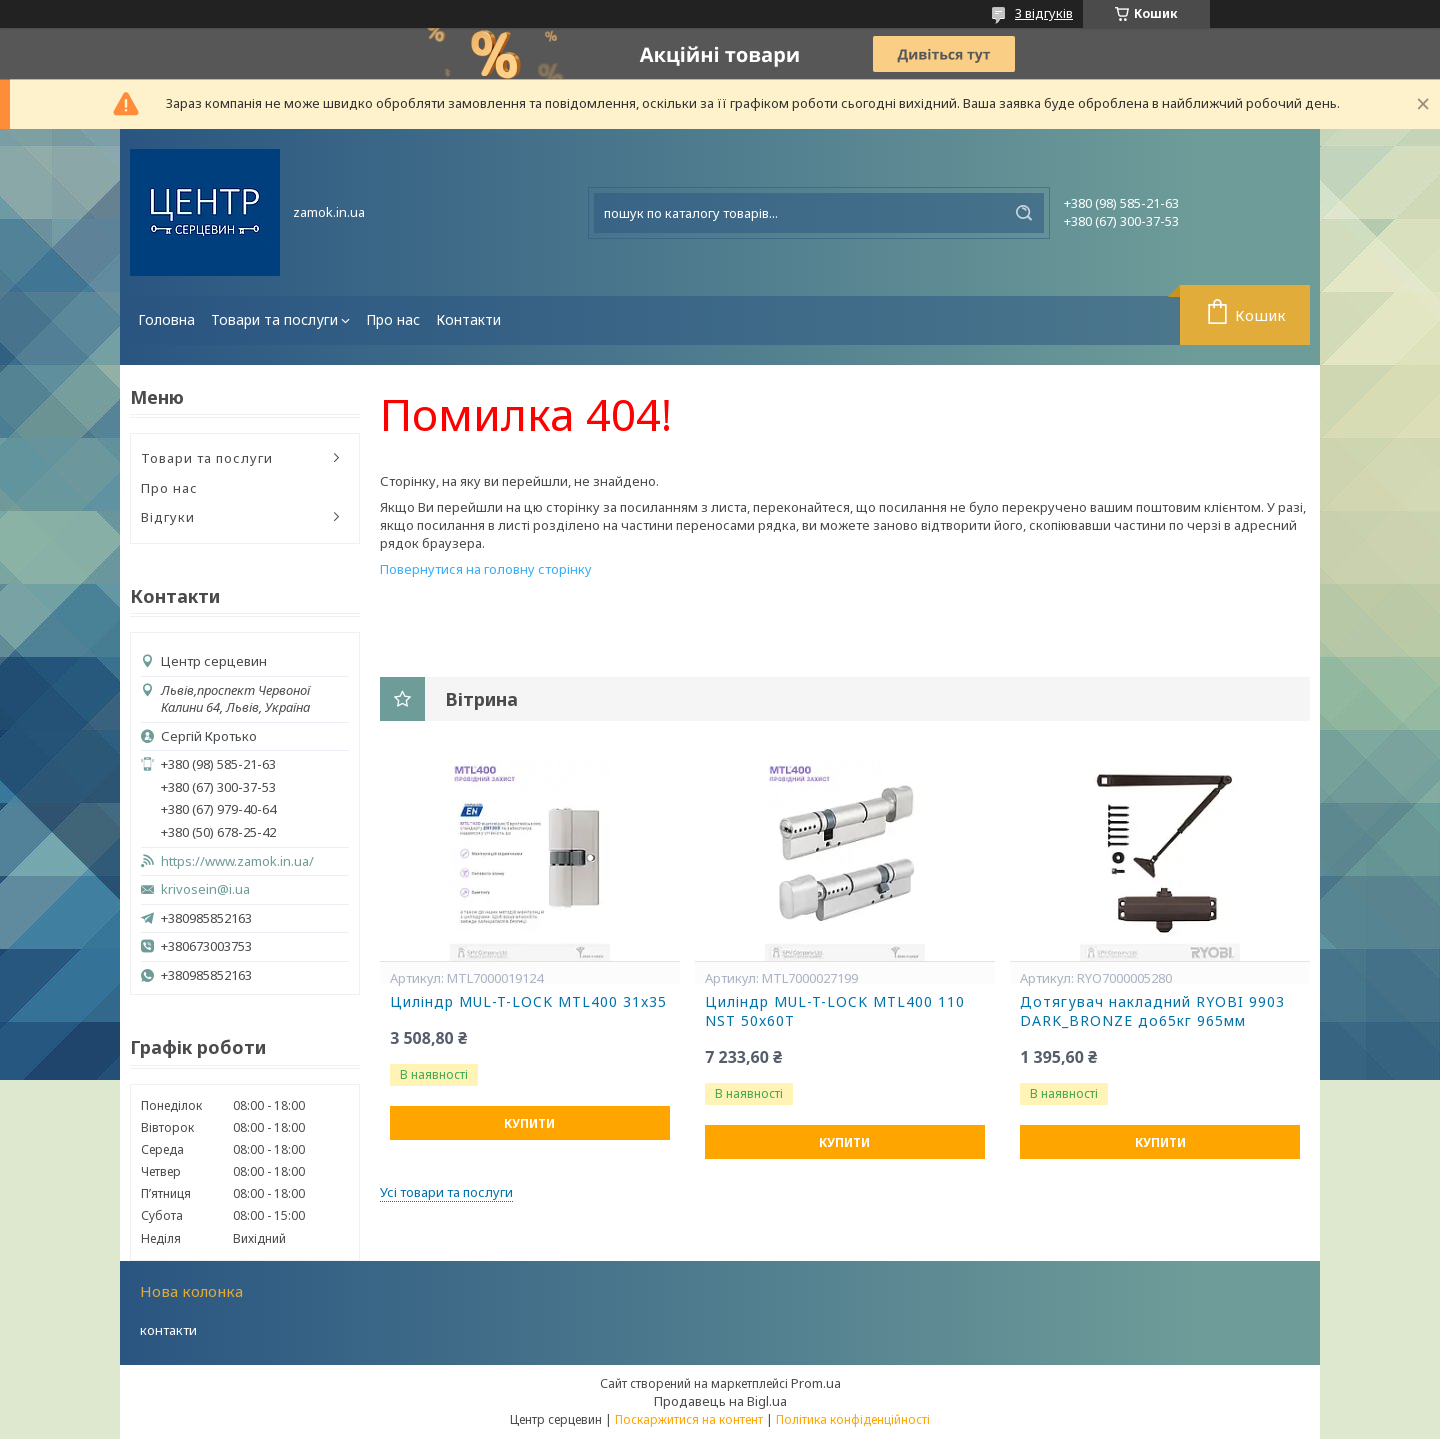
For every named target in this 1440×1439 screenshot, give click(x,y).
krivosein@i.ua (205, 889)
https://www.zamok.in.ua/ (237, 861)
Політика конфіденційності (853, 1419)
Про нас (393, 319)
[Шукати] (1024, 213)
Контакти (468, 319)
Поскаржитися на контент (689, 1419)
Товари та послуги (274, 319)
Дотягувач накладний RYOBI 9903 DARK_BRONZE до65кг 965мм (1152, 1011)
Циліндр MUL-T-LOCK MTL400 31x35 (528, 1002)
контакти (168, 1330)
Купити (529, 1123)
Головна (166, 319)
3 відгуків (1044, 13)
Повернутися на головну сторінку (486, 569)
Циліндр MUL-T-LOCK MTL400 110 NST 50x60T (835, 1011)
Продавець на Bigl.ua (720, 1401)
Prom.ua (816, 1383)
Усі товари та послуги (446, 1192)
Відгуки (168, 517)
